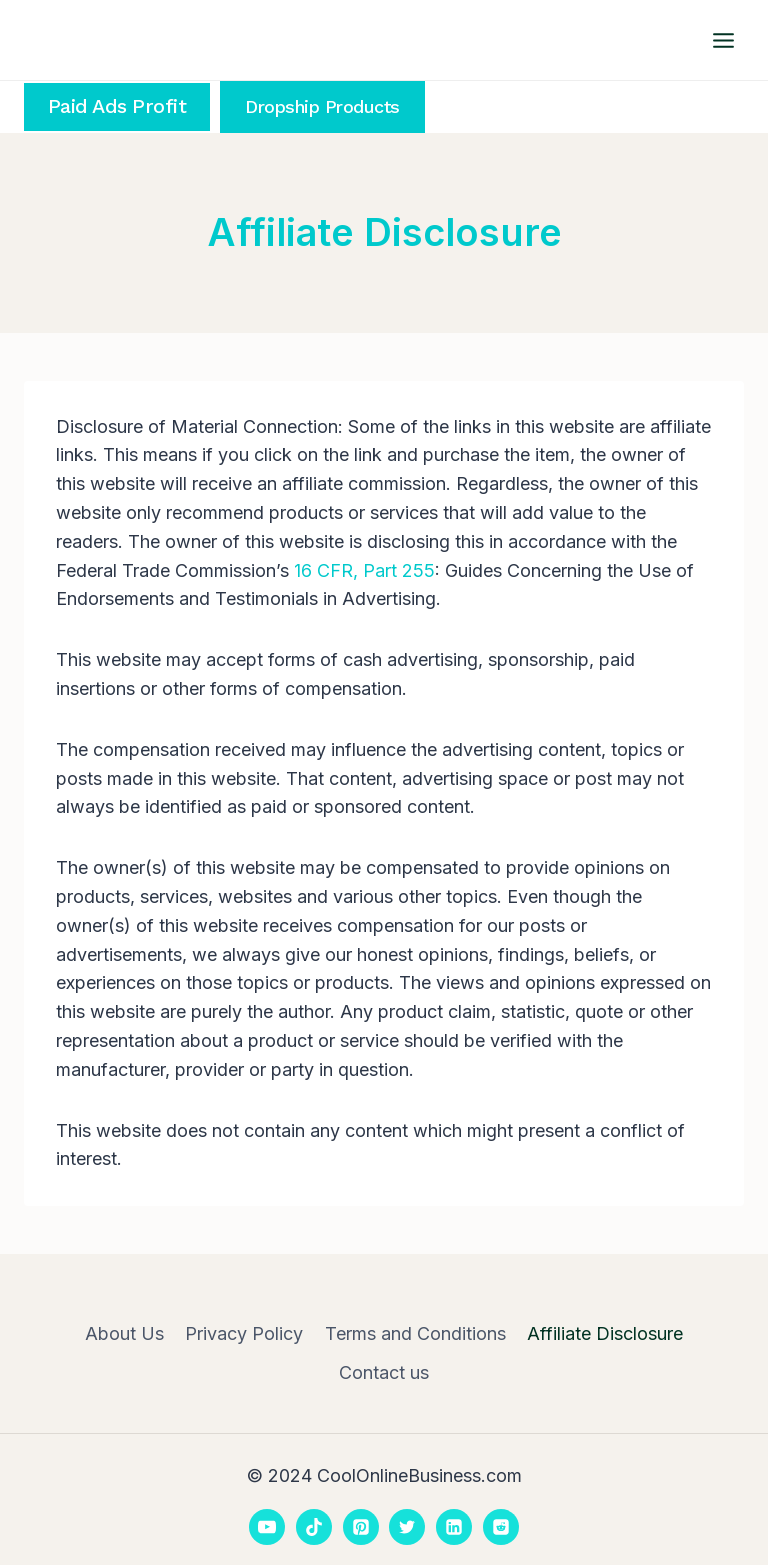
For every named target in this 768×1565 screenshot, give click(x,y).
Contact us (384, 1372)
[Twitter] (407, 1527)
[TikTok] (314, 1527)
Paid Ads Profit (117, 106)
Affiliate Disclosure (605, 1333)
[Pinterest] (361, 1527)
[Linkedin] (454, 1527)
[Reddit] (501, 1527)
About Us (124, 1333)
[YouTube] (267, 1527)
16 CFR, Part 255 (364, 570)
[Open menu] (723, 40)
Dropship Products (322, 106)
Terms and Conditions (415, 1333)
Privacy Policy (244, 1333)
